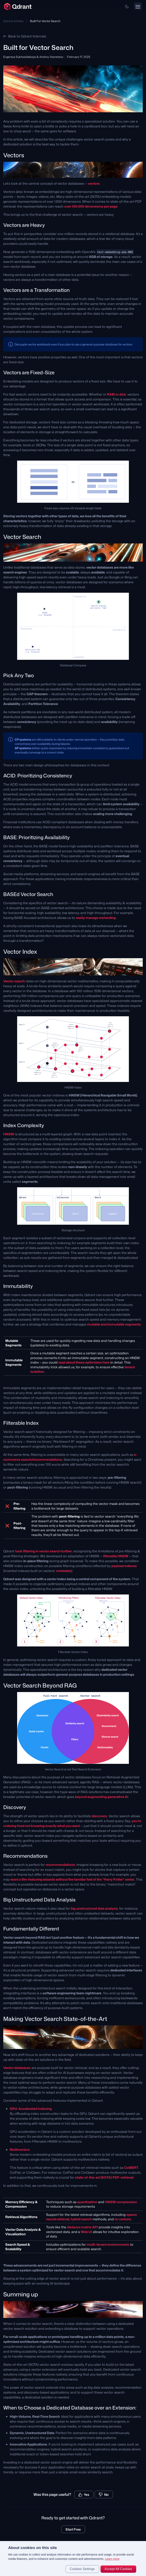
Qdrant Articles (13, 21)
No (104, 2494)
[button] (127, 6)
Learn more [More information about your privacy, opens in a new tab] (112, 2558)
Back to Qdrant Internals (24, 36)
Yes (84, 2494)
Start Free (73, 2529)
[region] (73, 2558)
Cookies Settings (82, 2569)
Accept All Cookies (118, 2569)
